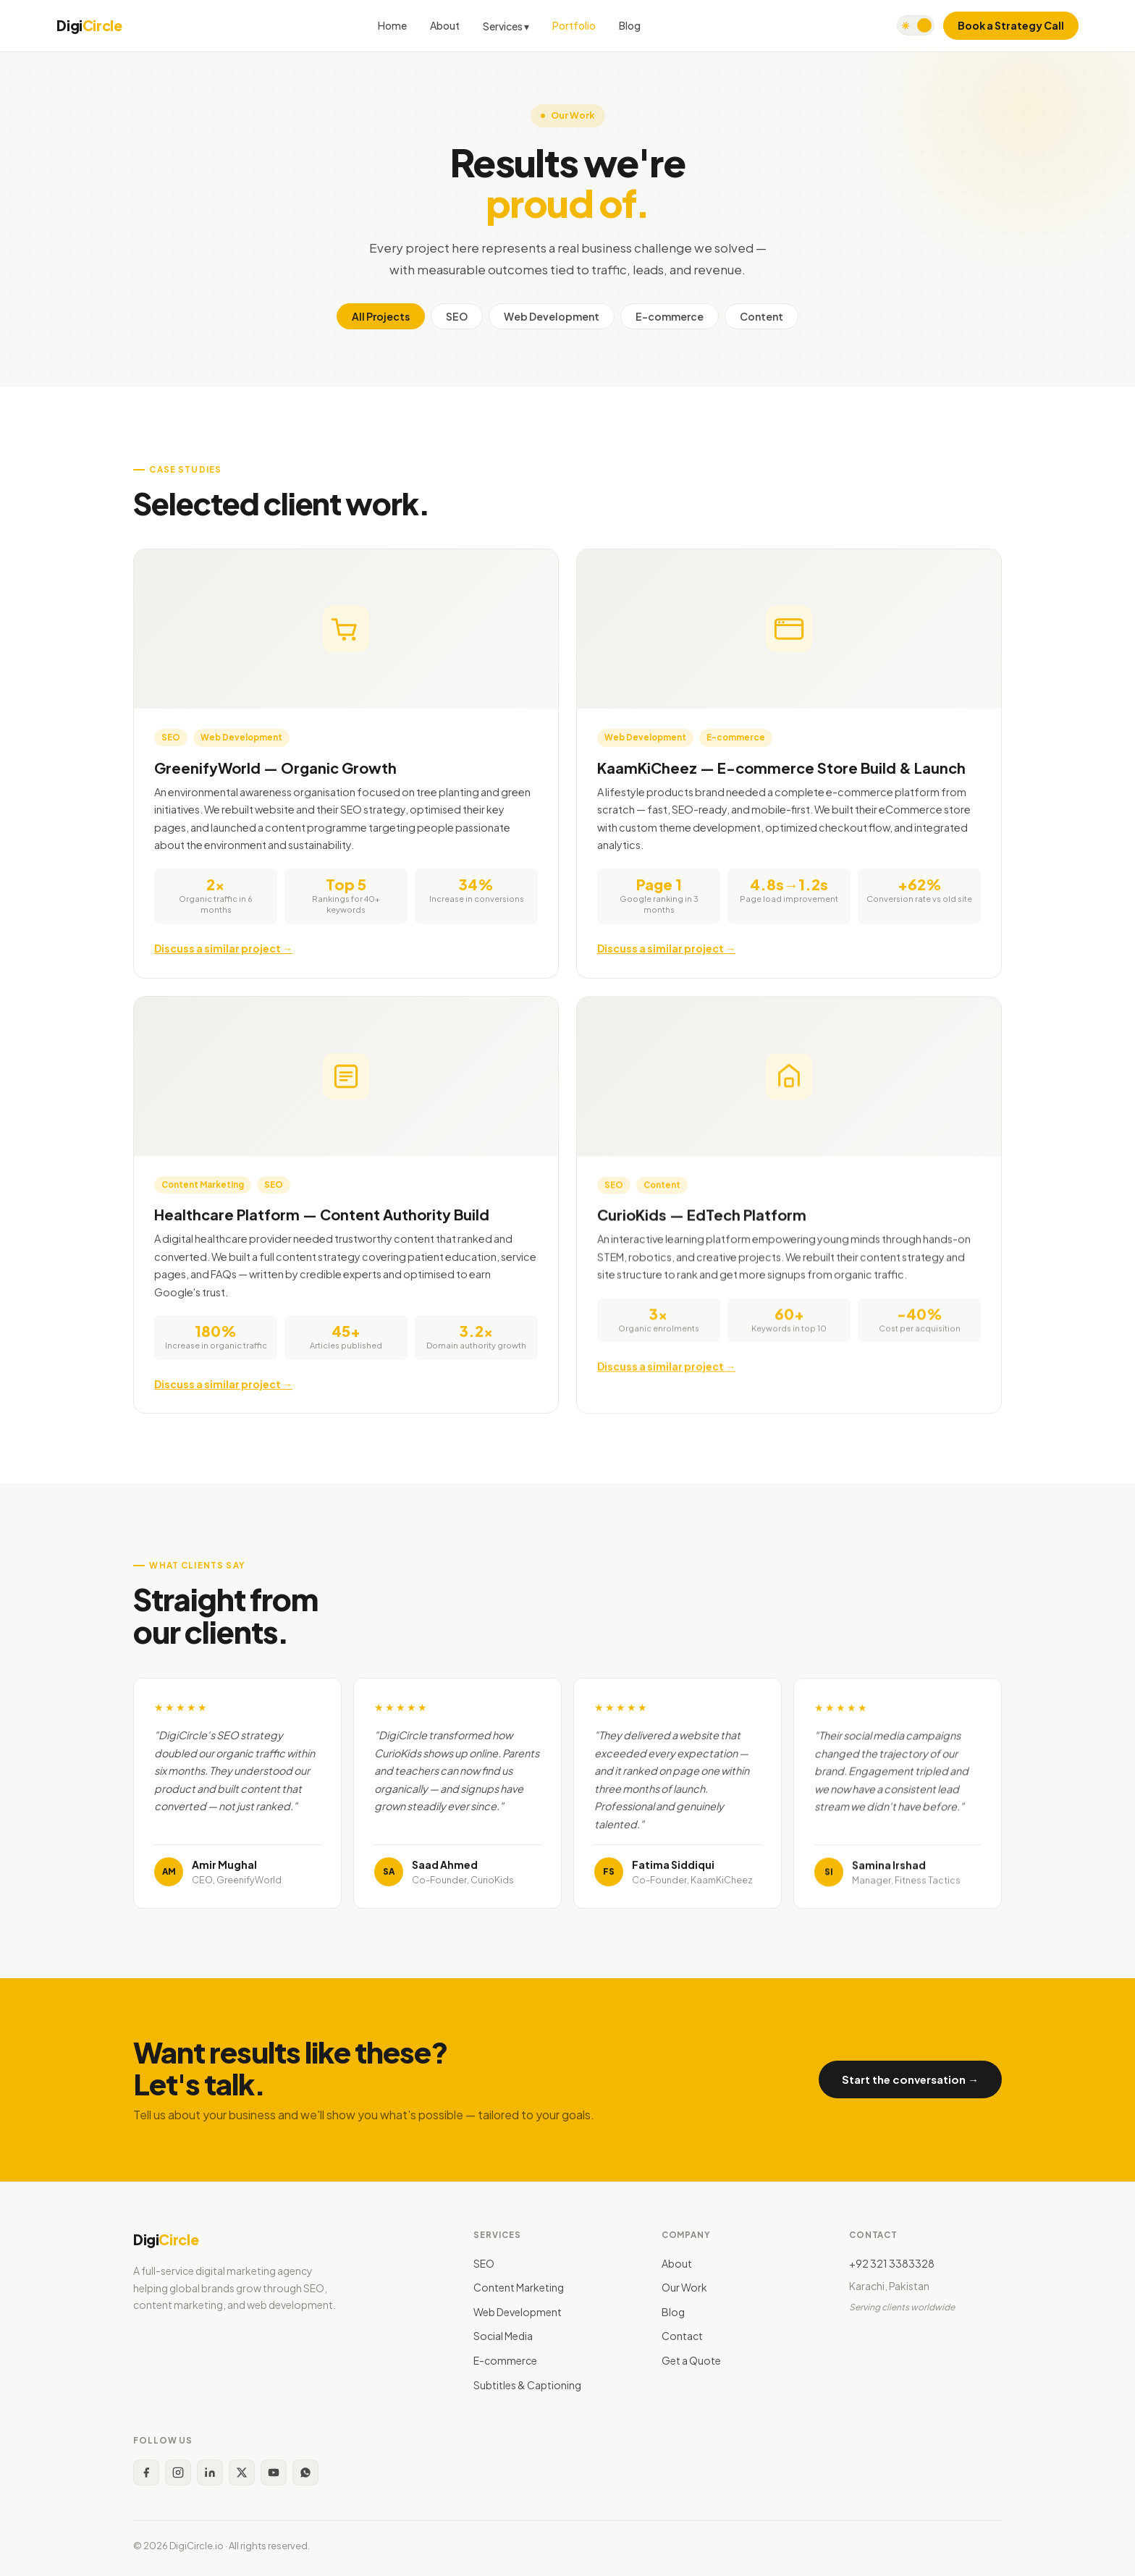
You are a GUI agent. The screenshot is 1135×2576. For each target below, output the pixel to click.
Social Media (503, 2335)
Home (392, 25)
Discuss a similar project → (223, 951)
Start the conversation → (910, 2079)
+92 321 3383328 (891, 2263)
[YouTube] (274, 2472)
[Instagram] (178, 2472)
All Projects (381, 316)
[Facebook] (146, 2472)
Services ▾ (506, 26)
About (445, 25)
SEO (457, 316)
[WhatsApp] (305, 2472)
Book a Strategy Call (1011, 25)
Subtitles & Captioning (527, 2384)
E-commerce (670, 316)
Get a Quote (691, 2360)
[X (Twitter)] (242, 2472)
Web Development (551, 316)
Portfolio (574, 25)
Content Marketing (518, 2287)
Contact (682, 2335)
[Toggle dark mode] (915, 25)
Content (761, 316)
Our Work (684, 2287)
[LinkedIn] (210, 2472)
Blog (630, 25)
